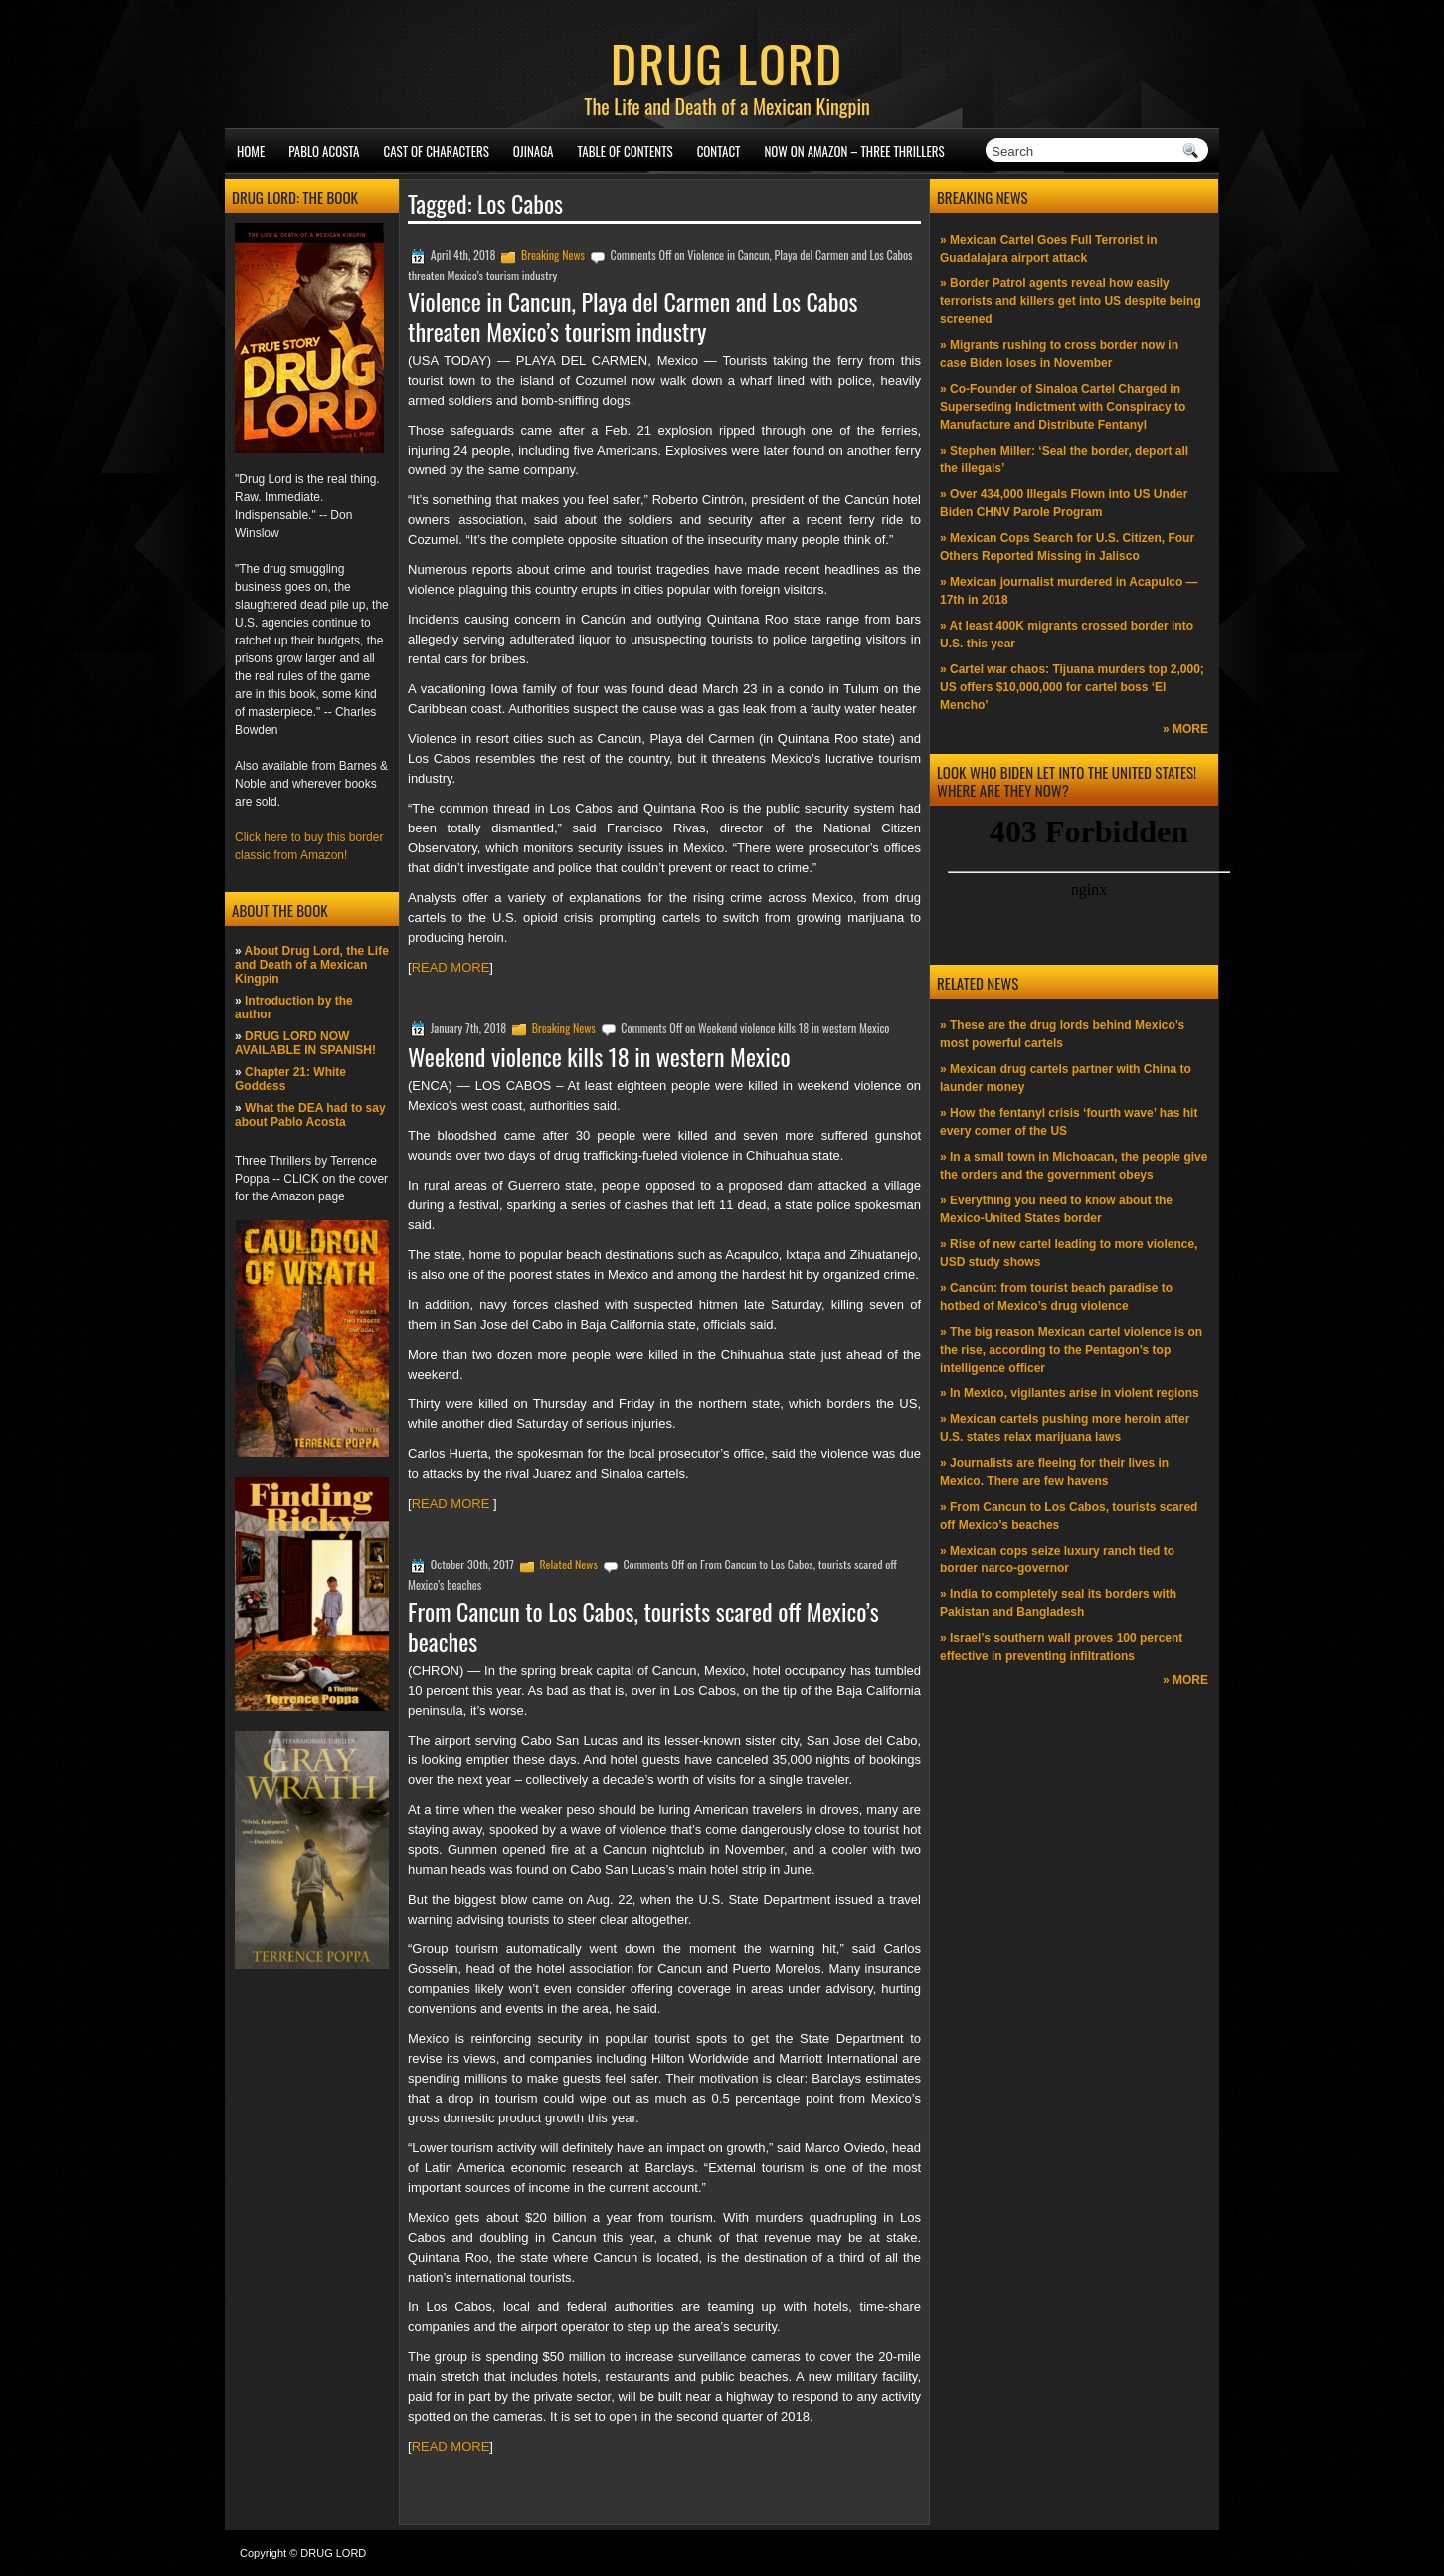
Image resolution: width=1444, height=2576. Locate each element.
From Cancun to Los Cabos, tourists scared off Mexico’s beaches (643, 1626)
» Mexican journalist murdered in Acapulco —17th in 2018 (1069, 591)
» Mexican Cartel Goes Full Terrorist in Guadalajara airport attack (1049, 249)
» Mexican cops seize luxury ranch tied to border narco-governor (1057, 1559)
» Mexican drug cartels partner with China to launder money (1065, 1078)
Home (251, 151)
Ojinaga (533, 151)
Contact (719, 151)
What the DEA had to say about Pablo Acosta (310, 1115)
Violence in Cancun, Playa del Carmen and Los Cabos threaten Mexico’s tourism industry (633, 316)
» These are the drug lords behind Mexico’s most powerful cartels (1062, 1034)
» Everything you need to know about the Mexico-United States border (1056, 1209)
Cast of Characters (436, 151)
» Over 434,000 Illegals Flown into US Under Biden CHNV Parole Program (1063, 503)
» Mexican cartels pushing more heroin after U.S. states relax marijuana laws (1064, 1428)
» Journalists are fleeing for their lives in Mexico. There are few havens (1054, 1472)
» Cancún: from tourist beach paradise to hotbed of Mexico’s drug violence (1056, 1297)
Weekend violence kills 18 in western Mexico (599, 1056)
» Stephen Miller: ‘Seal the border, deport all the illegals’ (1064, 459)
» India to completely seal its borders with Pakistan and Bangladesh (1058, 1603)
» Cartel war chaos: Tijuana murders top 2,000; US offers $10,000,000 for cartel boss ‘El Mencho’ (1072, 687)
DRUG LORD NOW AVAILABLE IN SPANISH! (305, 1043)
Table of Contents (625, 151)
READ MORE (451, 967)
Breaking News (553, 254)
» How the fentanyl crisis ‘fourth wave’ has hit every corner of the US (1068, 1122)
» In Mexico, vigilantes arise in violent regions (1069, 1393)
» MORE (1185, 729)
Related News (568, 1564)
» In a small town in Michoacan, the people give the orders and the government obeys (1073, 1166)
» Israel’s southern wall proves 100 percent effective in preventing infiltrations (1061, 1647)
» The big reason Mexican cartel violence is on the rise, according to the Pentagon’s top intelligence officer (1071, 1350)
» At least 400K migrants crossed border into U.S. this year (1066, 634)
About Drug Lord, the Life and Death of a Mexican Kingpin (312, 965)
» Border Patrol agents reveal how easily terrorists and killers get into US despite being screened (1070, 301)
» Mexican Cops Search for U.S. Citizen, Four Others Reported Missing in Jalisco (1067, 547)
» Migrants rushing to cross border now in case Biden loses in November (1059, 354)
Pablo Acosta (323, 151)
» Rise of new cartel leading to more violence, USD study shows (1068, 1253)
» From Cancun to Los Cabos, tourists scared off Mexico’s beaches (1068, 1516)
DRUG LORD (727, 61)
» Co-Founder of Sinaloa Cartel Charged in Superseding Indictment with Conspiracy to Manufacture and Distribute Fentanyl (1062, 407)
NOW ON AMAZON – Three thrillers (854, 151)
